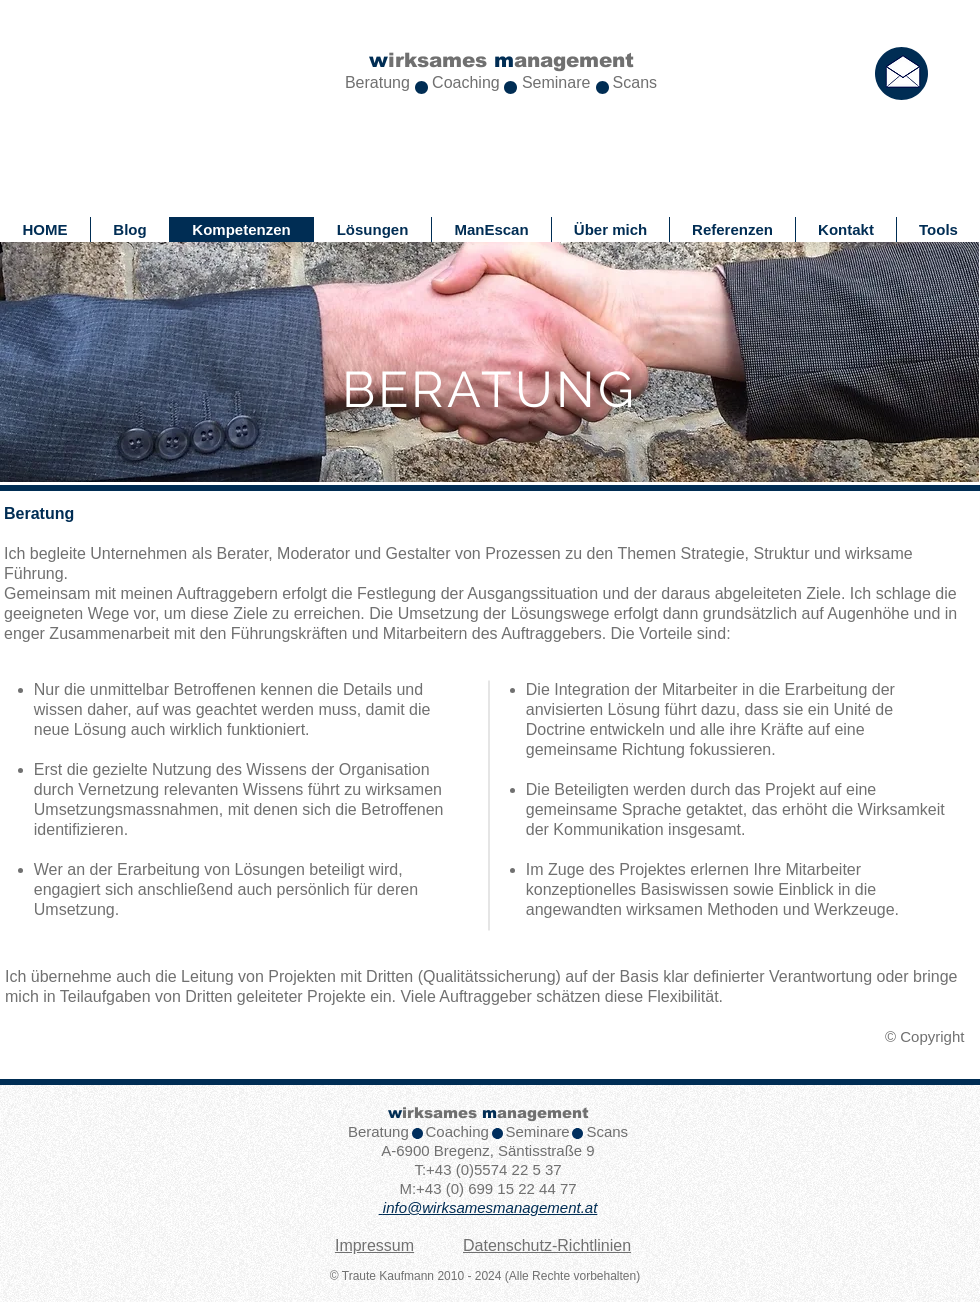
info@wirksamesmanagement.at (490, 1207)
